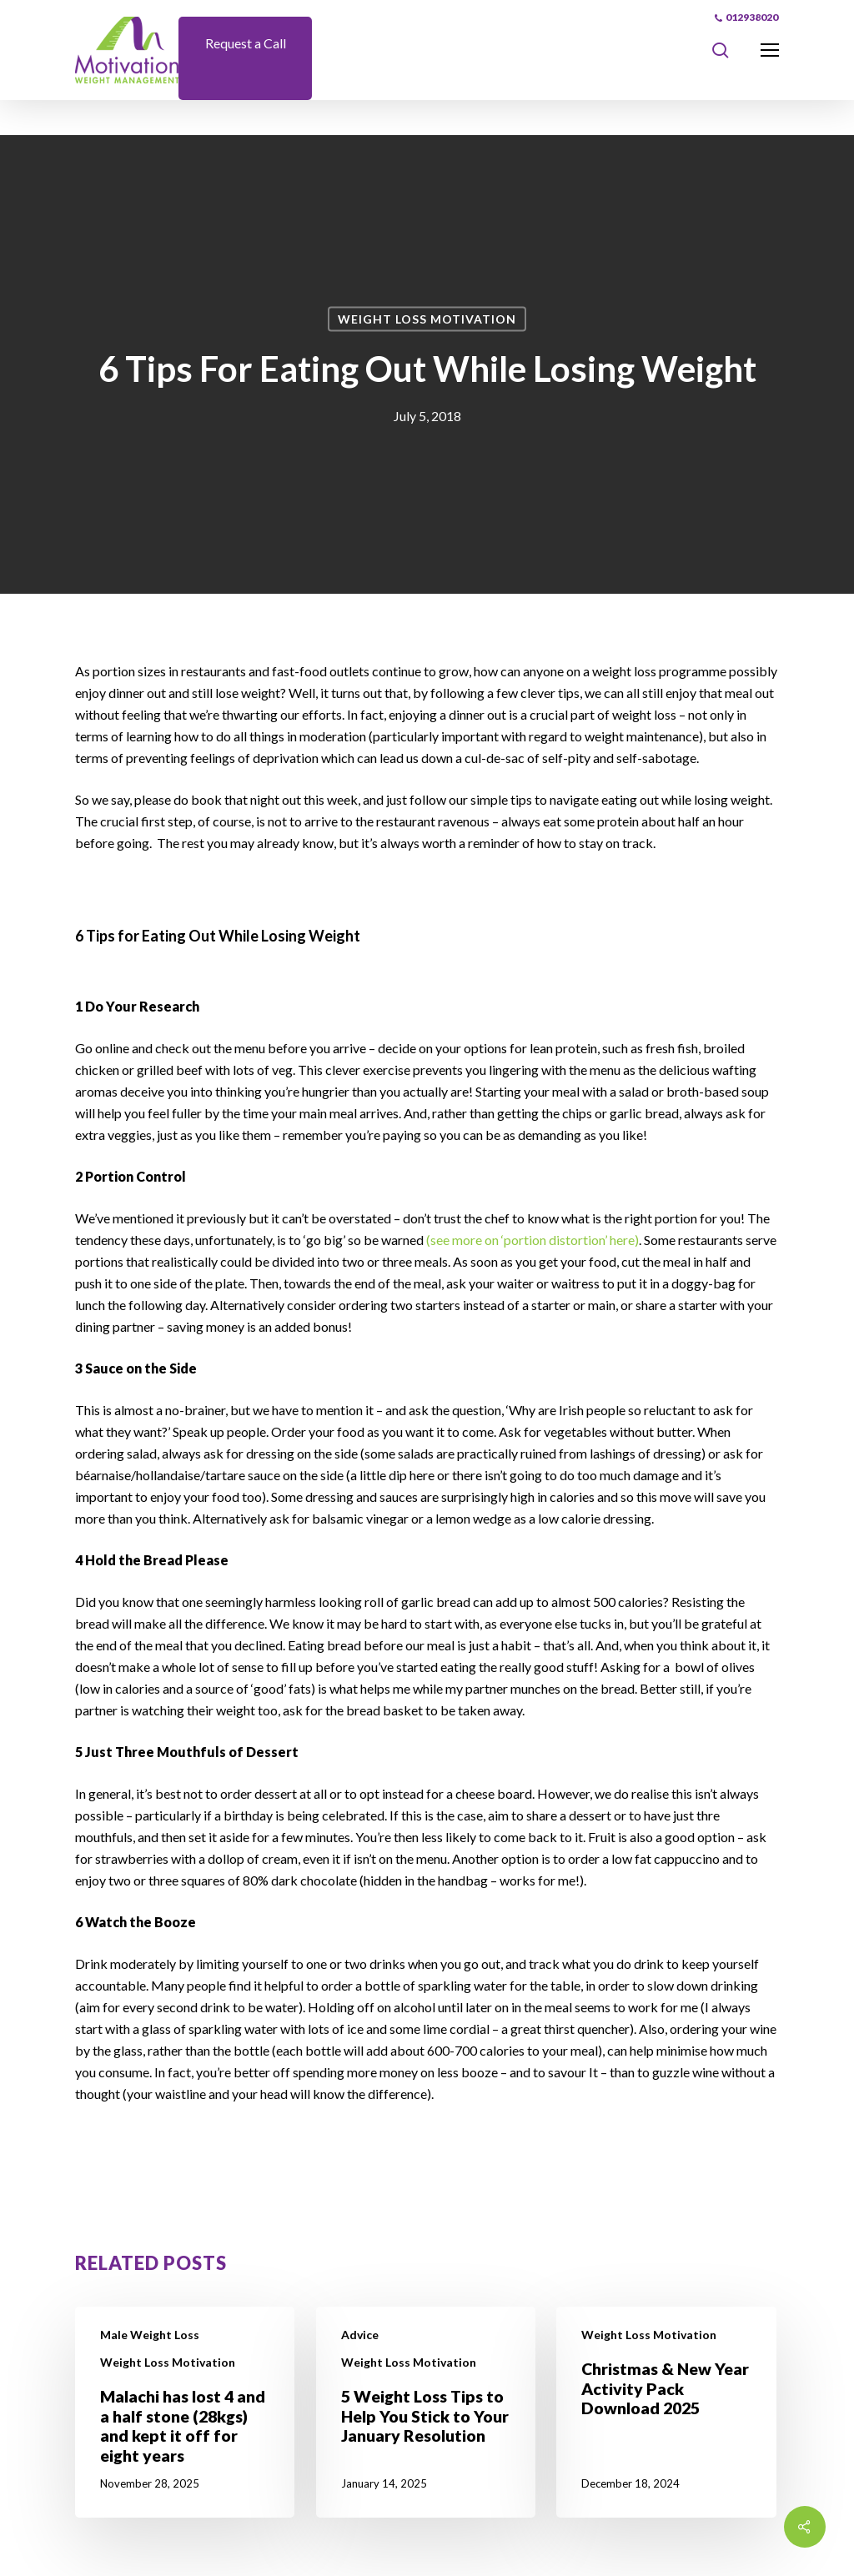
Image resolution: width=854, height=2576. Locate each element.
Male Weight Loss (149, 2334)
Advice (360, 2334)
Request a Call (245, 43)
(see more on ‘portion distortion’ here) (532, 1240)
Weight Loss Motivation (427, 319)
